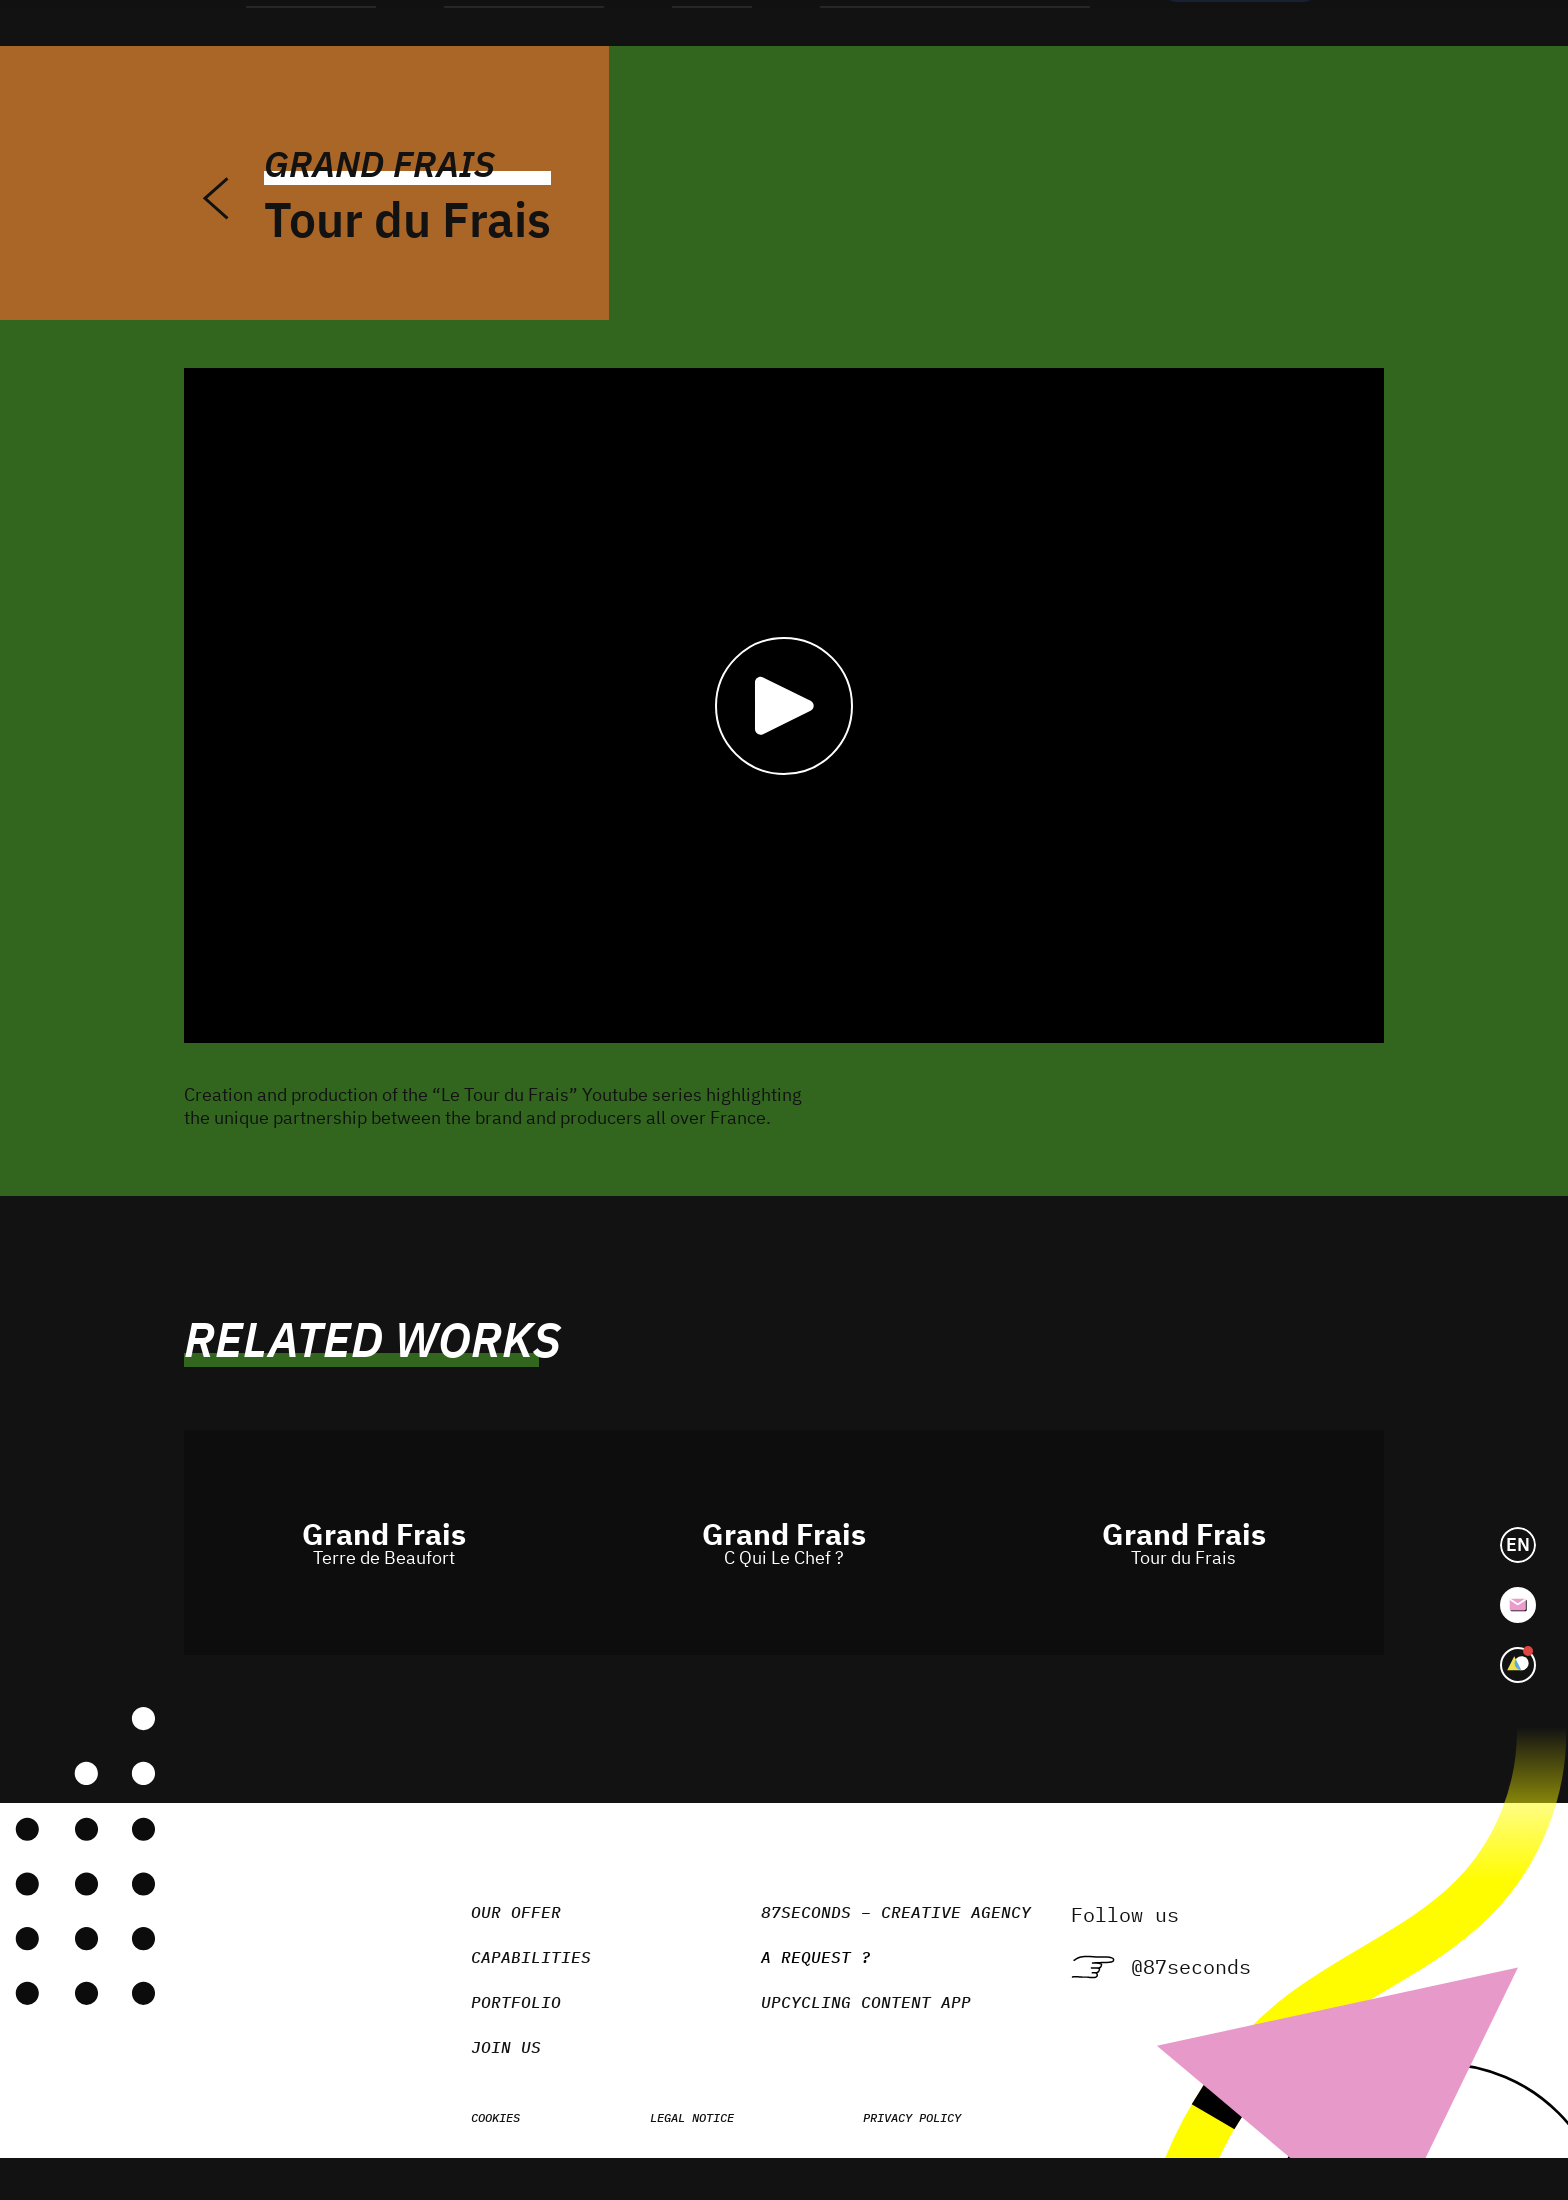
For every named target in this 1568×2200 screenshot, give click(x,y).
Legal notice (670, 2151)
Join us (484, 2081)
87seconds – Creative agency (874, 1946)
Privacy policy (890, 2151)
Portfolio (494, 2036)
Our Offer (494, 1946)
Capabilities (509, 1991)
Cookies (473, 2151)
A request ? (783, 1992)
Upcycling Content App (844, 2036)
